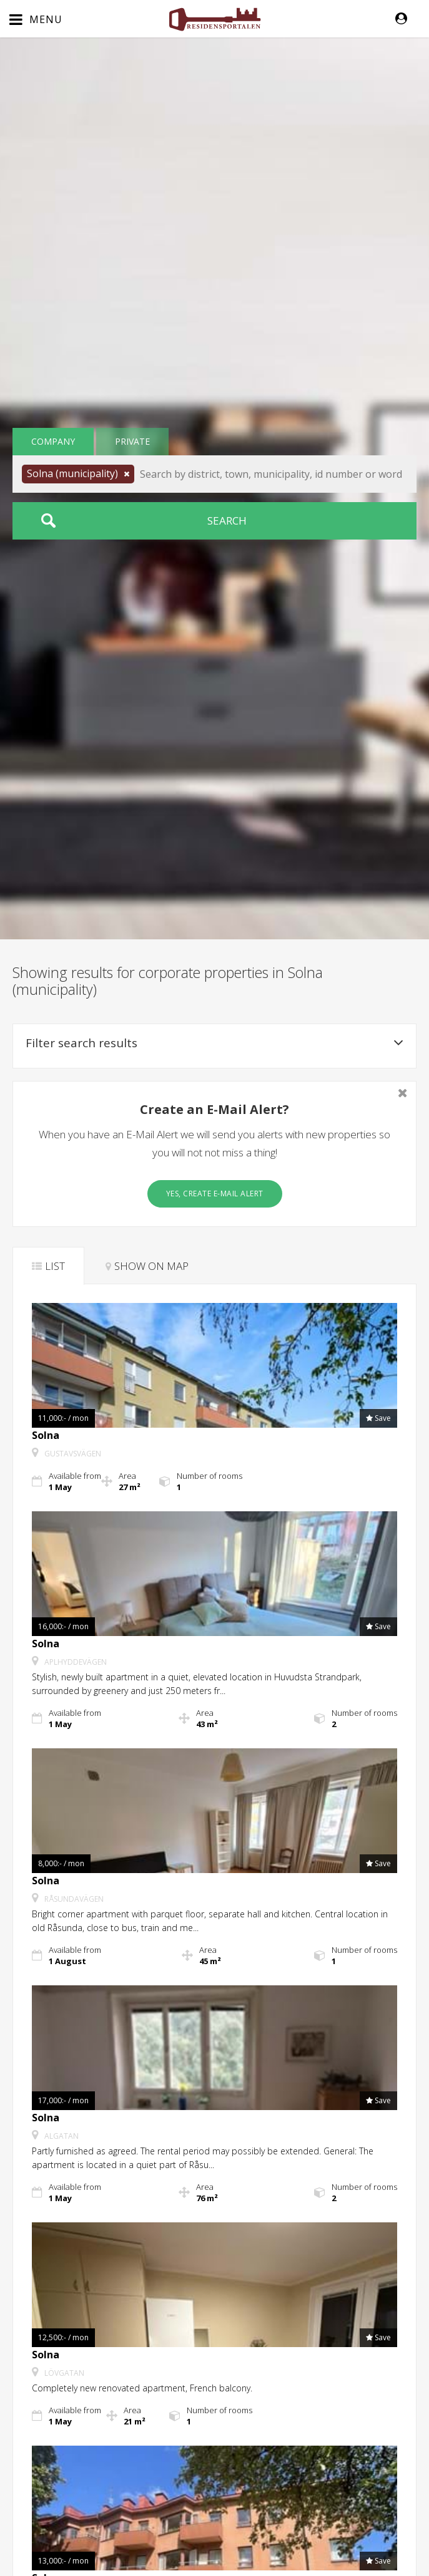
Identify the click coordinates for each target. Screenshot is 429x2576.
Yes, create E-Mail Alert (215, 1193)
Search (227, 520)
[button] (407, 18)
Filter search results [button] (214, 1043)
